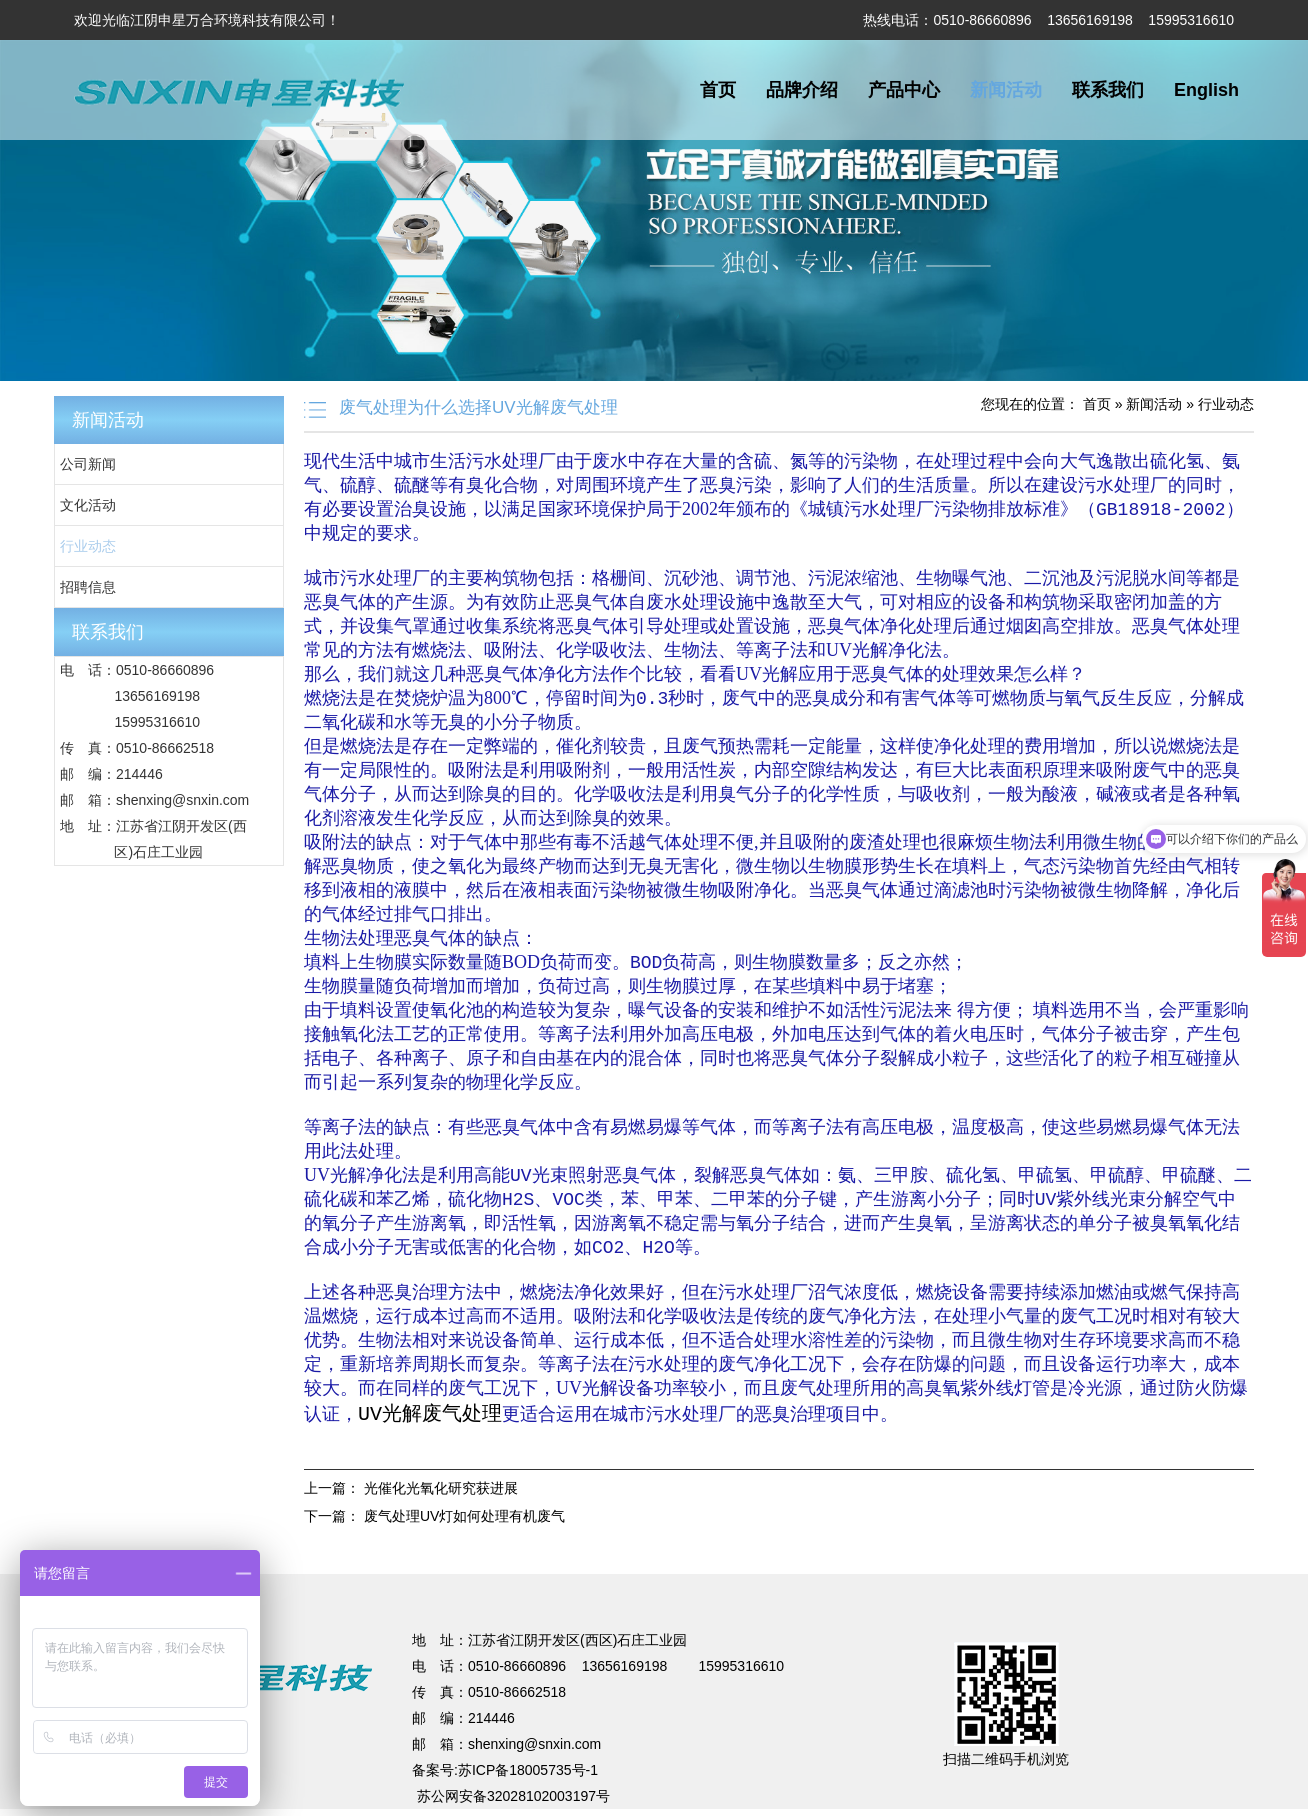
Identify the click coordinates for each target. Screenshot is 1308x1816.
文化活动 (88, 505)
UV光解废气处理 (430, 1419)
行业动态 (88, 546)
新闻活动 (1006, 90)
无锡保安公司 (698, 1571)
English (1206, 90)
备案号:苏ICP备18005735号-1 (505, 1777)
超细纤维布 (853, 1571)
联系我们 (1108, 90)
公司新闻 (88, 464)
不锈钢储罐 (558, 1571)
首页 (718, 90)
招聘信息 (88, 587)
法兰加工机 (779, 1571)
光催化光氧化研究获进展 (441, 1495)
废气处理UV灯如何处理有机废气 (464, 1523)
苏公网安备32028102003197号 (513, 1803)
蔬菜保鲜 (625, 1571)
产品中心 (904, 90)
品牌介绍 (802, 90)
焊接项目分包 (417, 1571)
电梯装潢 (491, 1571)
